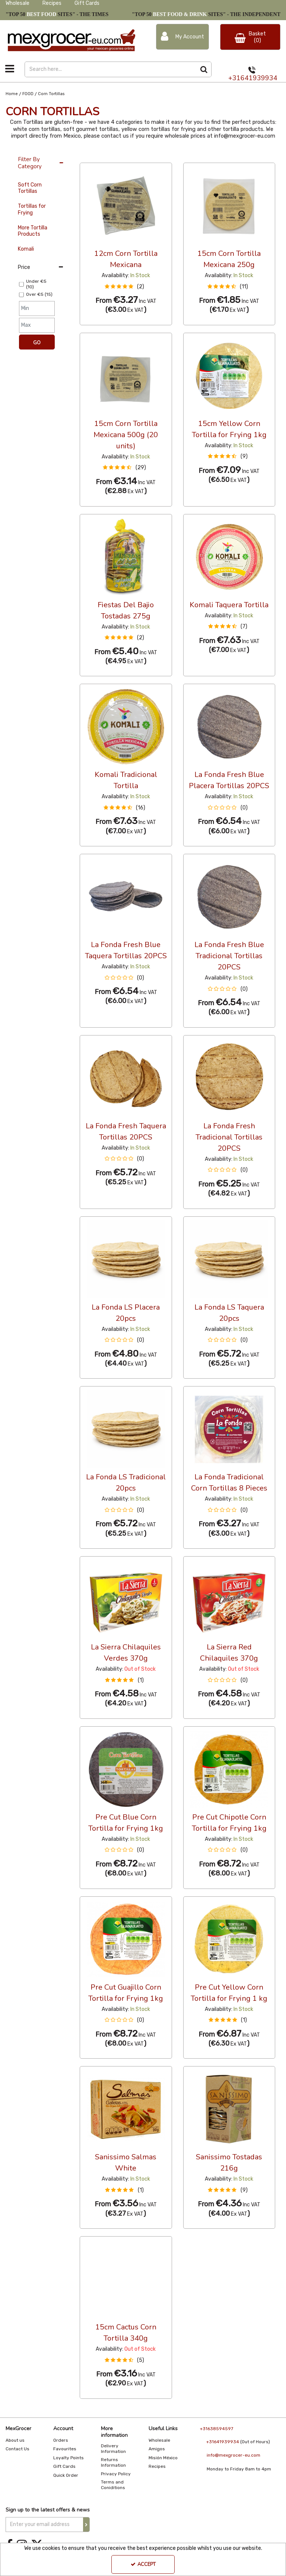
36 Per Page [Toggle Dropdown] (95, 156)
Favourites (64, 2448)
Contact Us (17, 2448)
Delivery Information (113, 2448)
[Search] (110, 69)
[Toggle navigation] (10, 69)
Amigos (157, 2448)
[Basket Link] (250, 37)
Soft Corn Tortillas (30, 188)
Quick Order (65, 2475)
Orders (60, 2440)
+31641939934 (252, 77)
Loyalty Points (68, 2457)
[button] (126, 286)
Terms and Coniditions (113, 2484)
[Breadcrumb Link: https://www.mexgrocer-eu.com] (12, 94)
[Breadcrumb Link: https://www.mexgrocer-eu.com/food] (28, 94)
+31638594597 (216, 2428)
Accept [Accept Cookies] (143, 2564)
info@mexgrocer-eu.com (233, 2455)
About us (15, 2440)
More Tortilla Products (32, 231)
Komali (26, 249)
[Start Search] (204, 69)
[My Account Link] (182, 36)
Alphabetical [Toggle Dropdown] (136, 156)
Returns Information (113, 2462)
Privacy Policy (116, 2473)
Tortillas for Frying (32, 209)
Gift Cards (86, 3)
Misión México (163, 2457)
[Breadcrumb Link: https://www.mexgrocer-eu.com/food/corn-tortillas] (51, 94)
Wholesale (17, 3)
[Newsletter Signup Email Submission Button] (86, 2524)
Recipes (51, 3)
